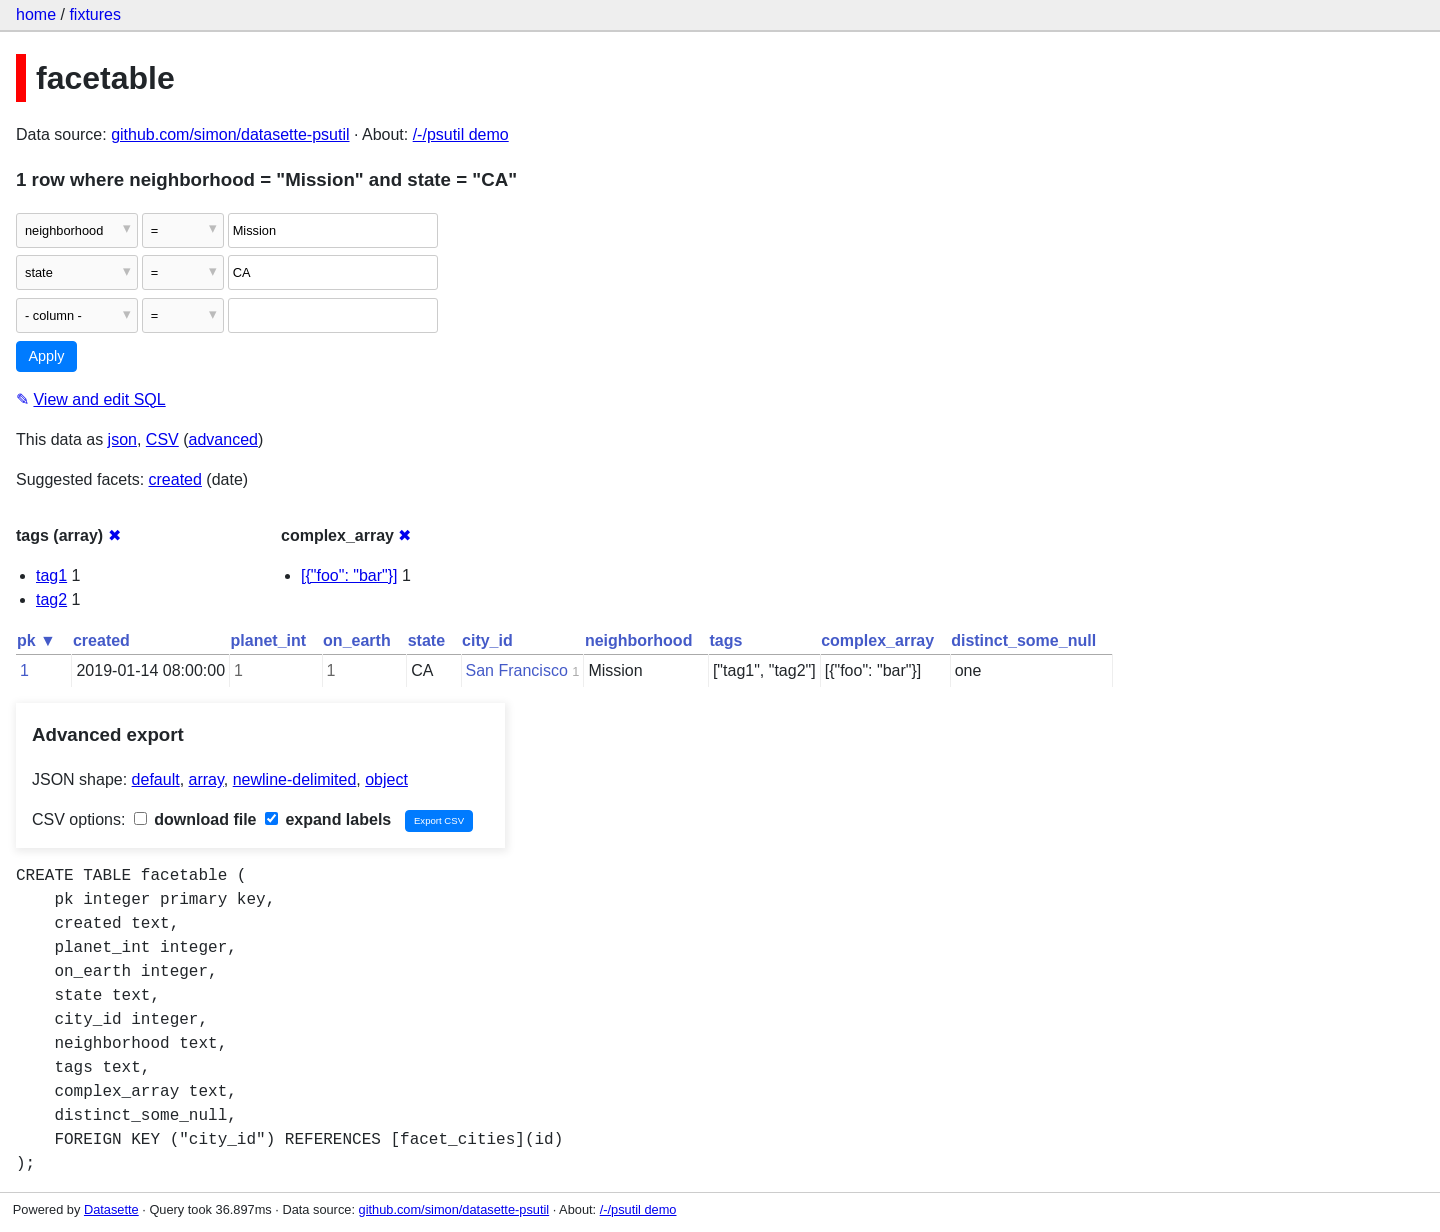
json (122, 439)
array (206, 779)
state (426, 640)
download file (195, 819)
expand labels (328, 819)
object (386, 779)
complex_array (877, 640)
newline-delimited (295, 779)
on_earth (357, 640)
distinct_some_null (1023, 640)
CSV (162, 439)
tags (725, 640)
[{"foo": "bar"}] (349, 575)
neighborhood (639, 640)
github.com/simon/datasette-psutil (230, 134)
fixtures (95, 14)
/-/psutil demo (461, 134)
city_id (487, 640)
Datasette (111, 1209)
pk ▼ (36, 640)
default (156, 779)
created (175, 479)
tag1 (51, 575)
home (36, 14)
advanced (223, 439)
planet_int (269, 640)
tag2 (51, 599)
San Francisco (517, 670)
